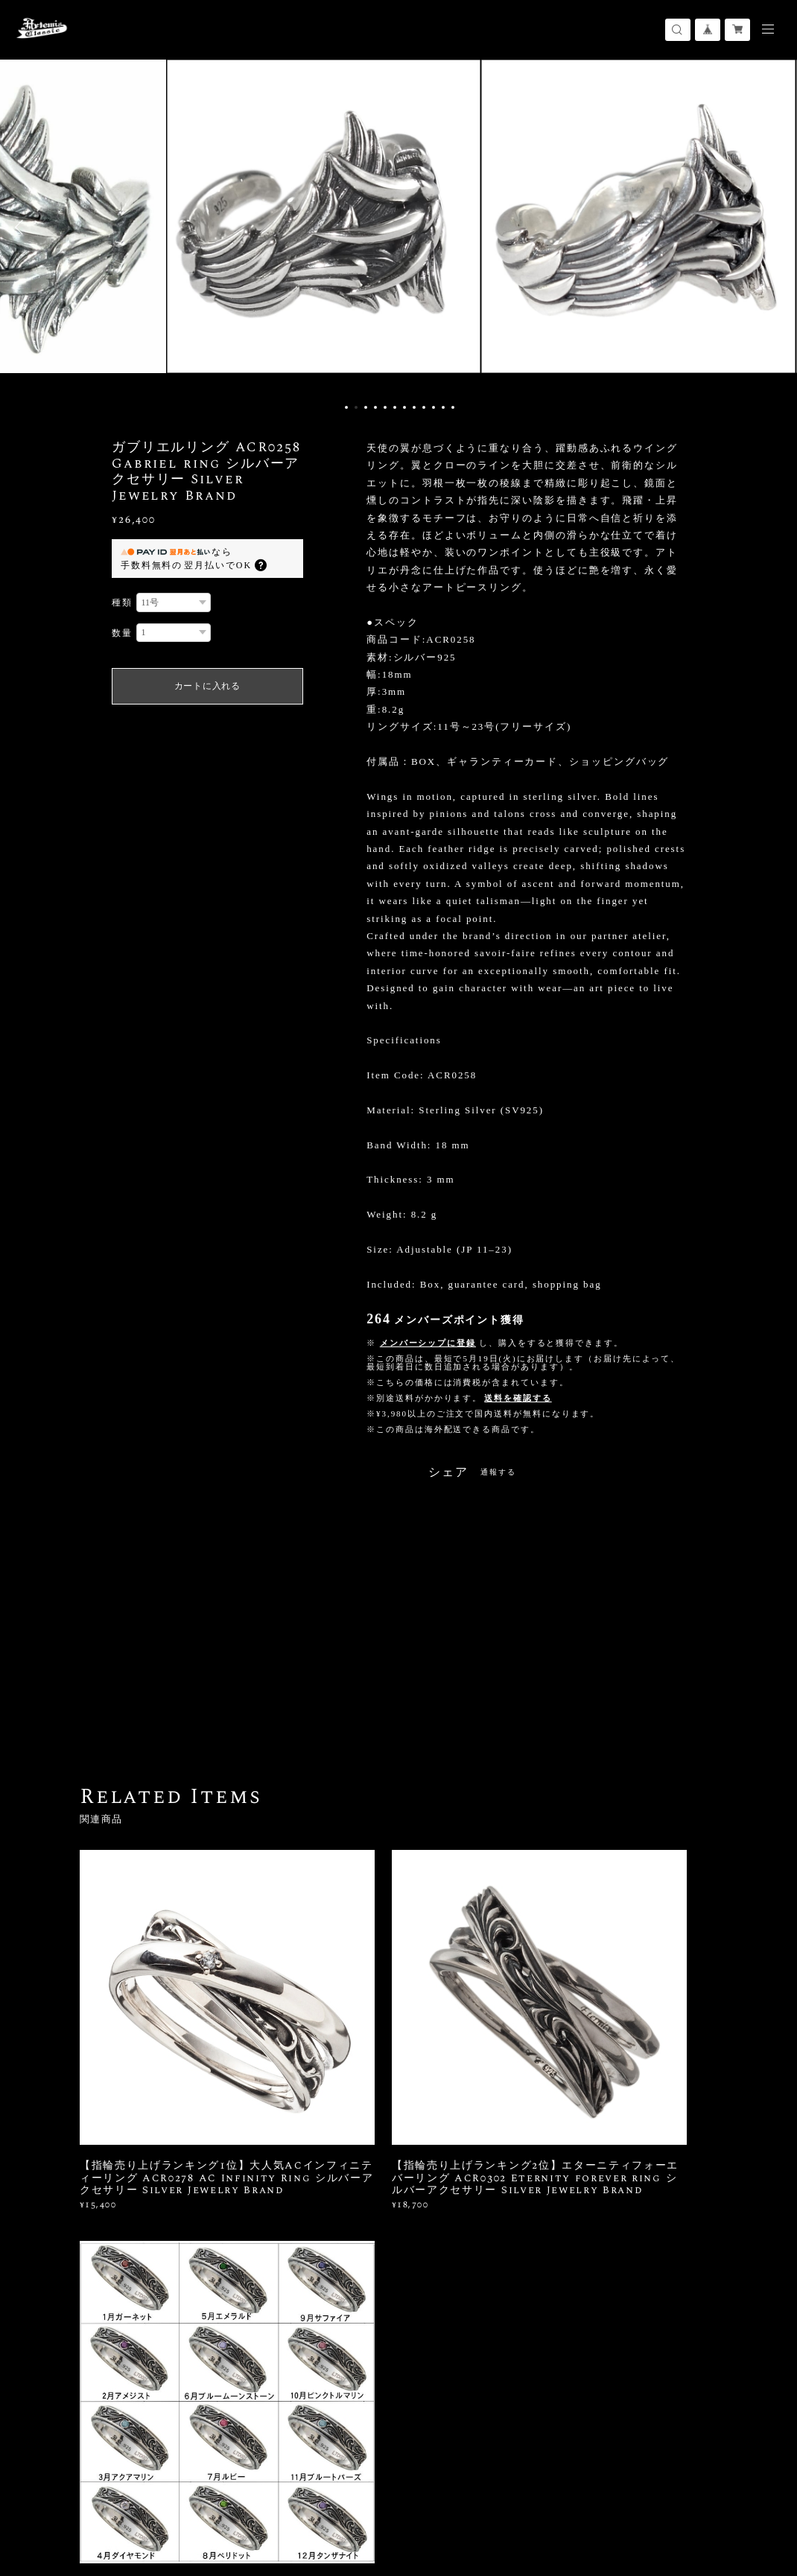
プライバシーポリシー (147, 2502)
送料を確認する (517, 1397)
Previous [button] (22, 227)
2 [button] (356, 407)
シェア (448, 1472)
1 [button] (346, 407)
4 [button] (375, 407)
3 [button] (365, 407)
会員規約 (336, 2502)
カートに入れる (207, 686)
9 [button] (423, 407)
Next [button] (774, 227)
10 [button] (433, 407)
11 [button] (443, 407)
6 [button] (394, 407)
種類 (122, 602)
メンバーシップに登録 (428, 1342)
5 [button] (385, 407)
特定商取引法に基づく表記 (260, 2502)
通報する (498, 1472)
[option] (398, 227)
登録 (630, 2311)
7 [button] (404, 407)
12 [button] (452, 407)
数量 (122, 633)
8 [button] (414, 407)
